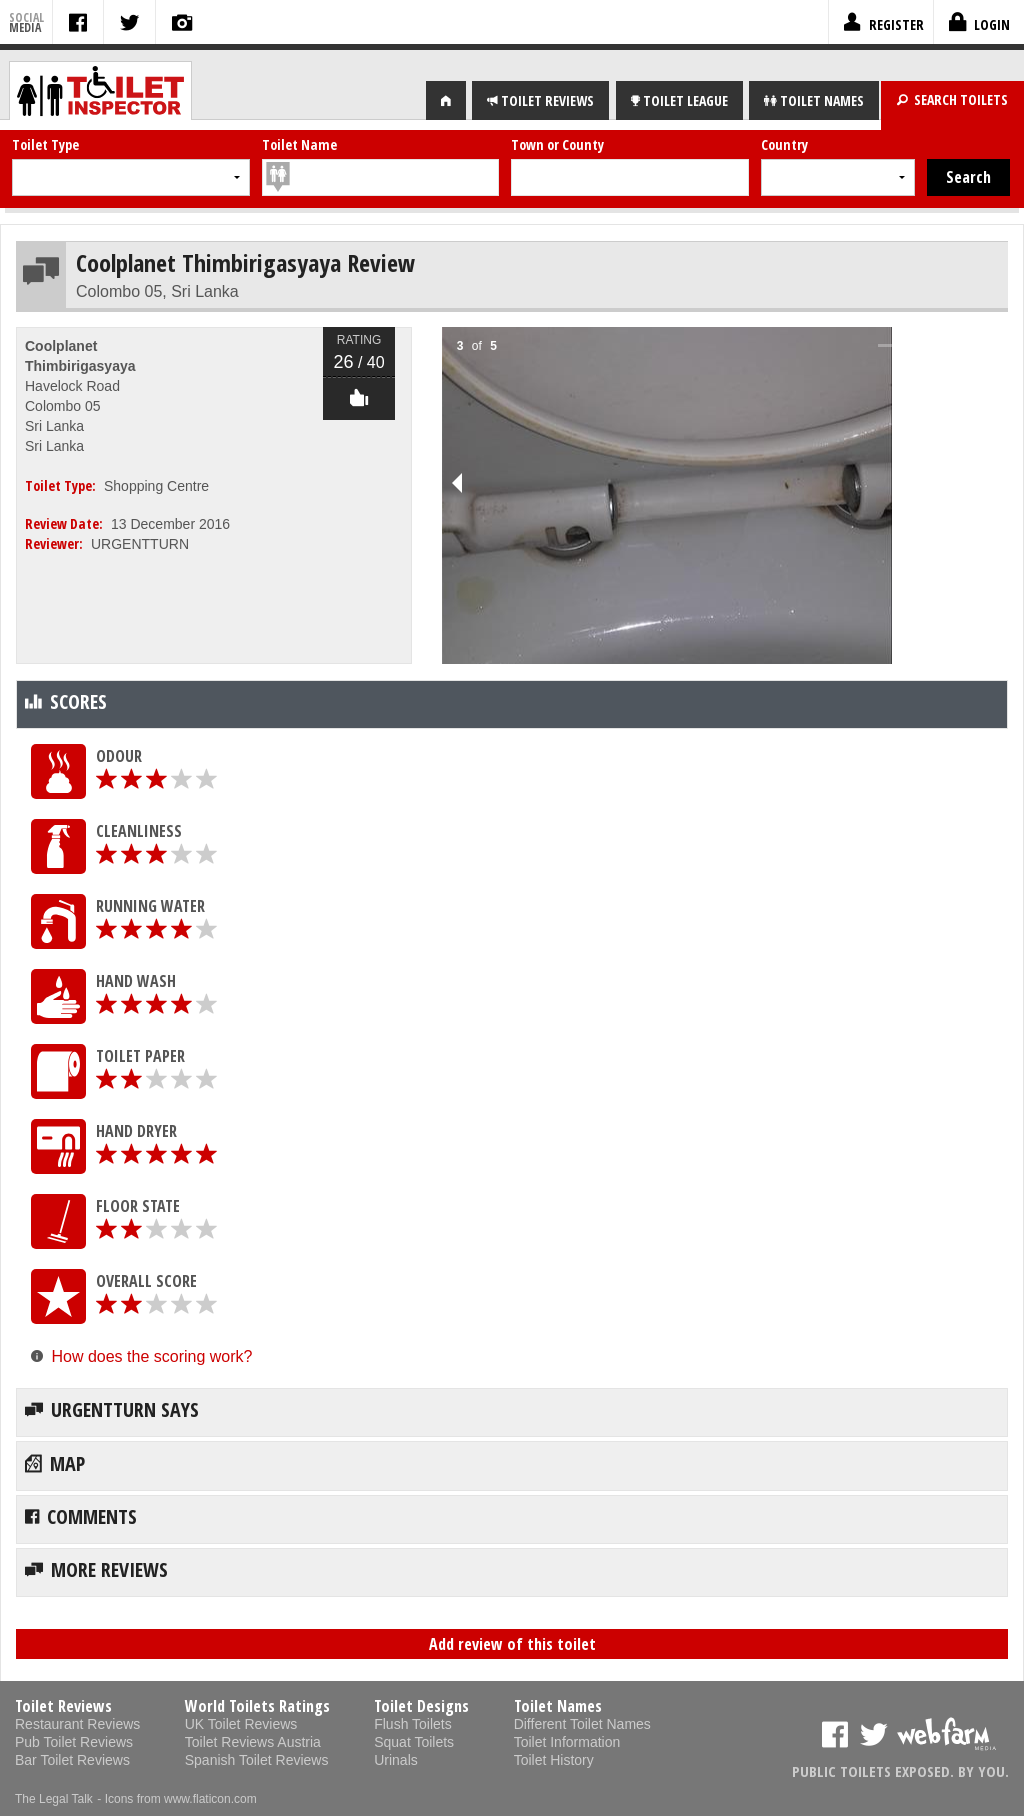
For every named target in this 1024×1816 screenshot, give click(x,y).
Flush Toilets (413, 1724)
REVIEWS (540, 100)
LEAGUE (679, 100)
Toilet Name (299, 144)
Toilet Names (558, 1706)
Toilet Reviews (63, 1706)
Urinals (396, 1760)
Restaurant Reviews (77, 1724)
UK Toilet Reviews (241, 1724)
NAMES (814, 100)
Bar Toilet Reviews (72, 1760)
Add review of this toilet (512, 1644)
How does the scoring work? (151, 1356)
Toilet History (554, 1760)
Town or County (557, 144)
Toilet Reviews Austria (253, 1742)
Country (784, 144)
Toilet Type (45, 144)
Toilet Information (567, 1742)
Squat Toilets (414, 1742)
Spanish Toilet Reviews (257, 1760)
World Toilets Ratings (257, 1706)
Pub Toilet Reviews (74, 1742)
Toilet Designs (421, 1706)
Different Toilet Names (582, 1724)
